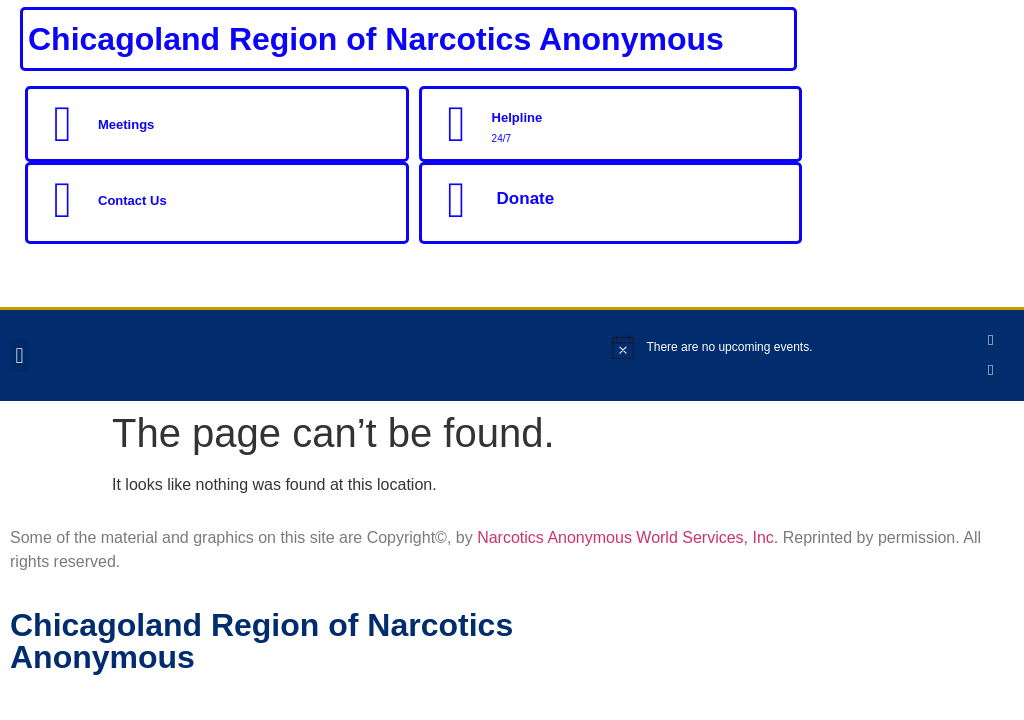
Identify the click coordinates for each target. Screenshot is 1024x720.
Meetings (126, 124)
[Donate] (457, 200)
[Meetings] (63, 124)
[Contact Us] (63, 200)
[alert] (792, 347)
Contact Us (132, 200)
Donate (526, 198)
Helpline (517, 117)
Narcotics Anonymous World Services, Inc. (627, 537)
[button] (19, 355)
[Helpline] (457, 124)
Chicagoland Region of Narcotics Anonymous (376, 39)
